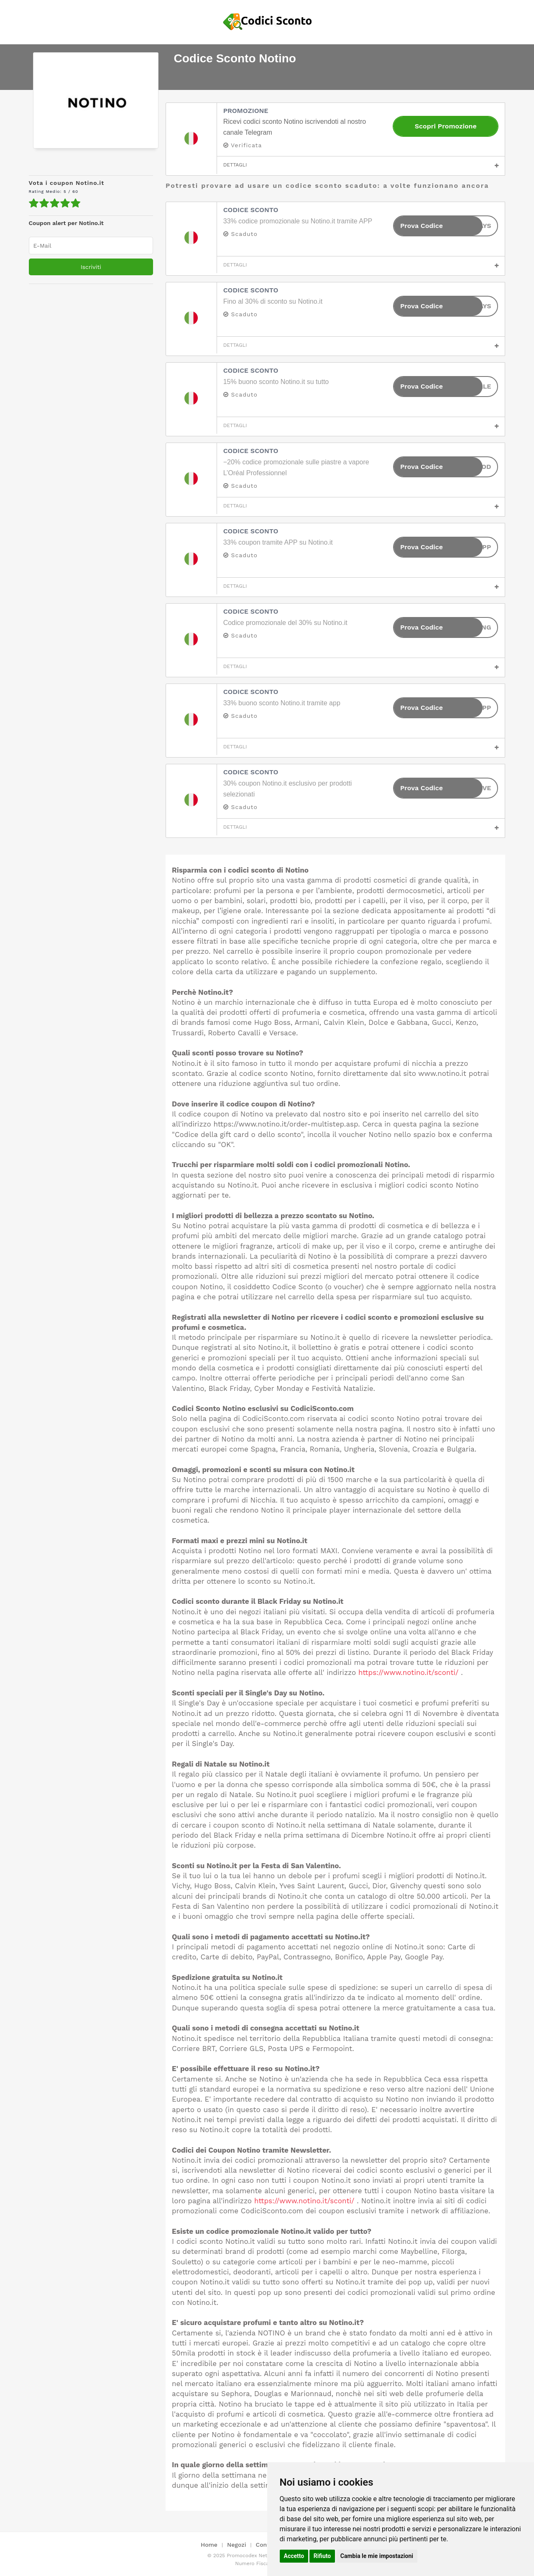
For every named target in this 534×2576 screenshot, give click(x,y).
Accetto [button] (294, 2556)
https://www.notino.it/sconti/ (408, 1672)
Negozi (236, 2544)
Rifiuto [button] (322, 2556)
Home (209, 2544)
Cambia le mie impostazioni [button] (376, 2556)
